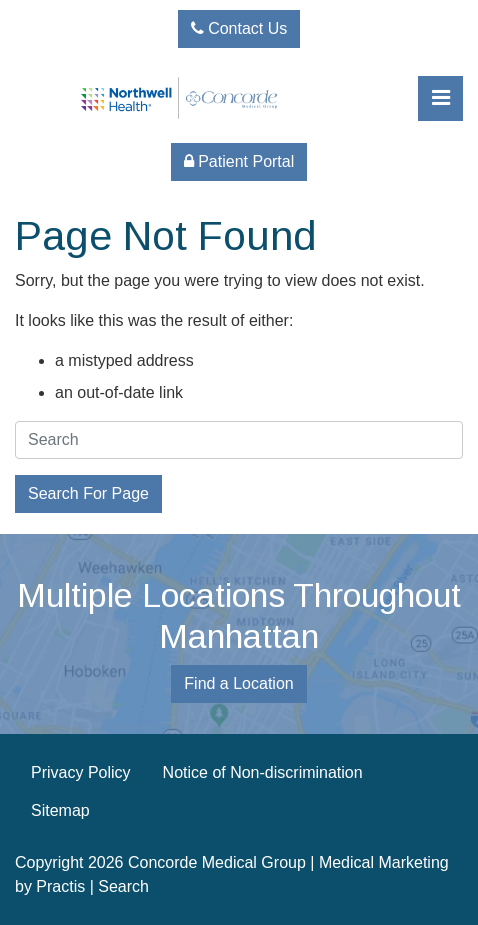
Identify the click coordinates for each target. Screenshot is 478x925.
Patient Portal (239, 161)
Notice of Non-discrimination (263, 772)
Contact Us (239, 28)
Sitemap (60, 810)
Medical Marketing (384, 862)
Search (123, 886)
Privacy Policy (81, 772)
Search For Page (88, 493)
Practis (60, 886)
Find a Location (238, 683)
